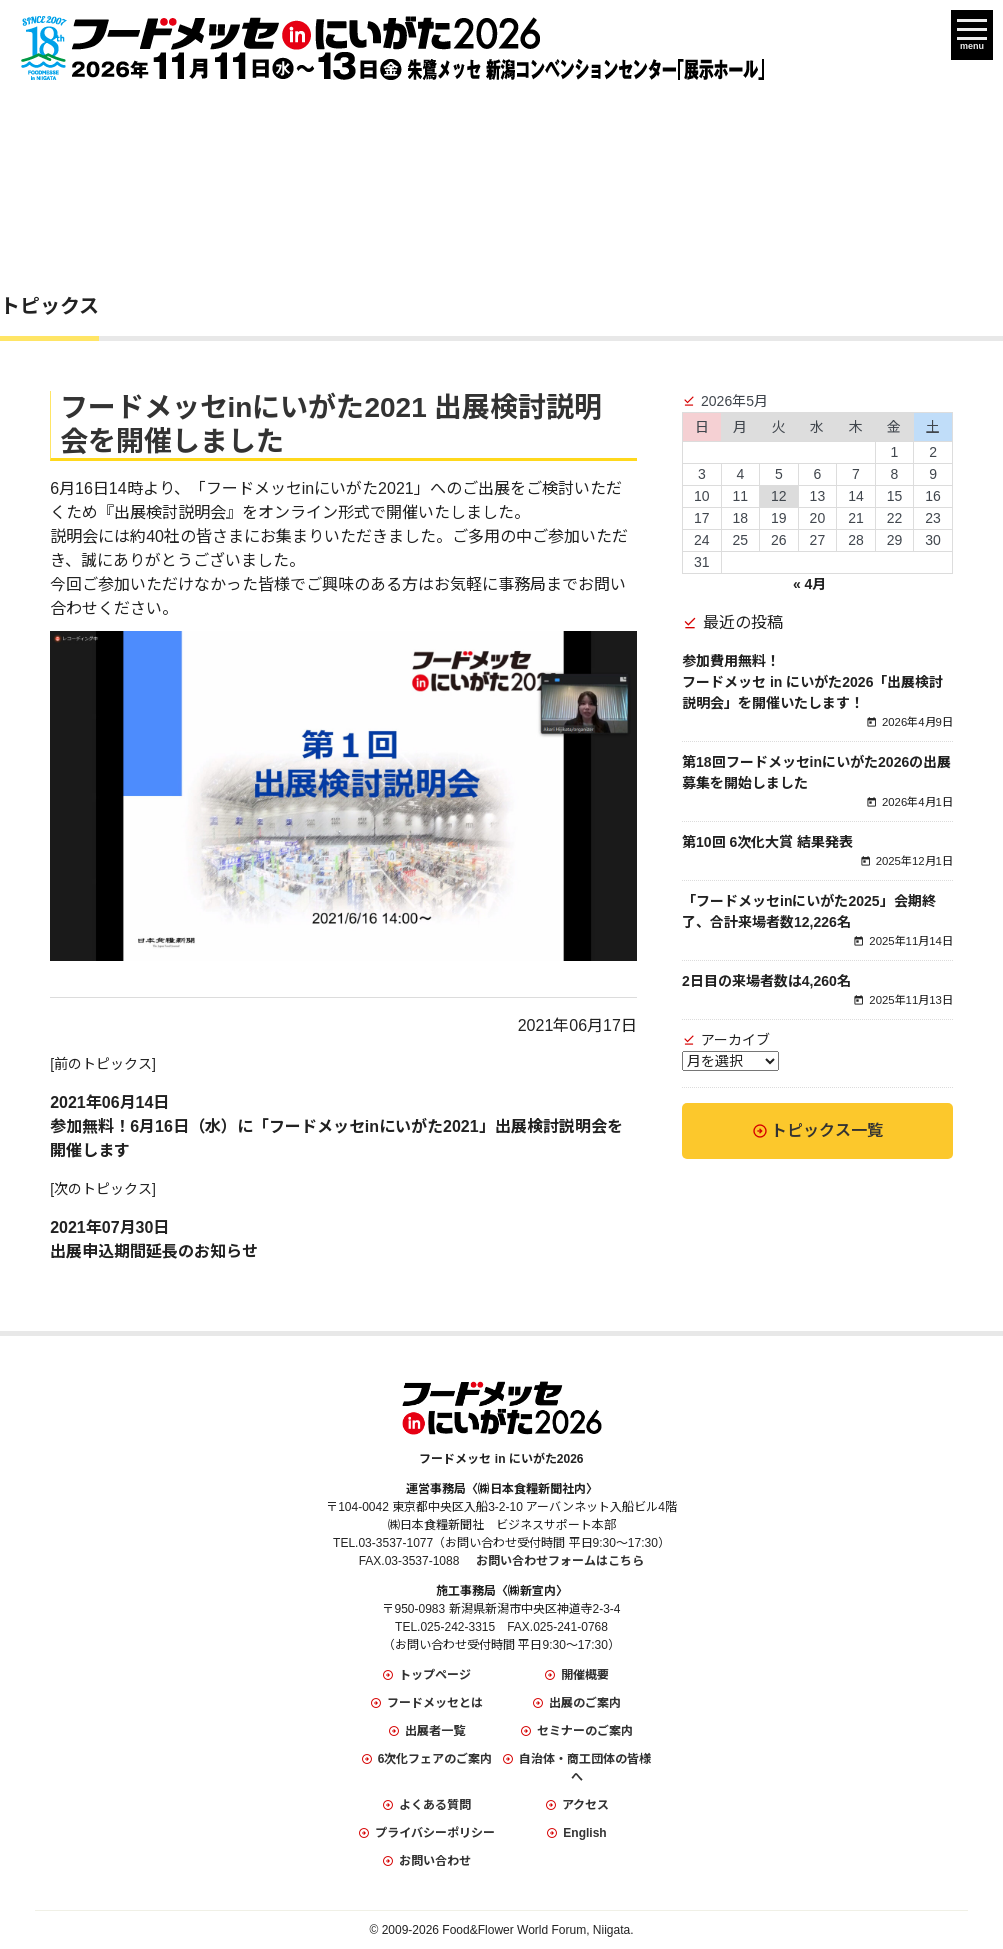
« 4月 (809, 584)
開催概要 (585, 1675)
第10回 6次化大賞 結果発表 (767, 842)
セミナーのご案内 (585, 1731)
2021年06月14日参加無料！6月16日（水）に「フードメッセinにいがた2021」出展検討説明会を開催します (336, 1126)
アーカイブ (735, 1040)
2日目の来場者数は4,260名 (766, 981)
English (584, 1833)
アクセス (585, 1805)
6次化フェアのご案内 (435, 1759)
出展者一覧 (435, 1731)
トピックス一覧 (827, 1130)
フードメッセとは (435, 1703)
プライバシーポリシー (435, 1833)
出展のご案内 (585, 1703)
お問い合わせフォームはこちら (560, 1561)
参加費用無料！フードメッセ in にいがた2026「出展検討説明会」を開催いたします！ (812, 682)
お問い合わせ (435, 1861)
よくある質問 (435, 1805)
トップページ (435, 1675)
